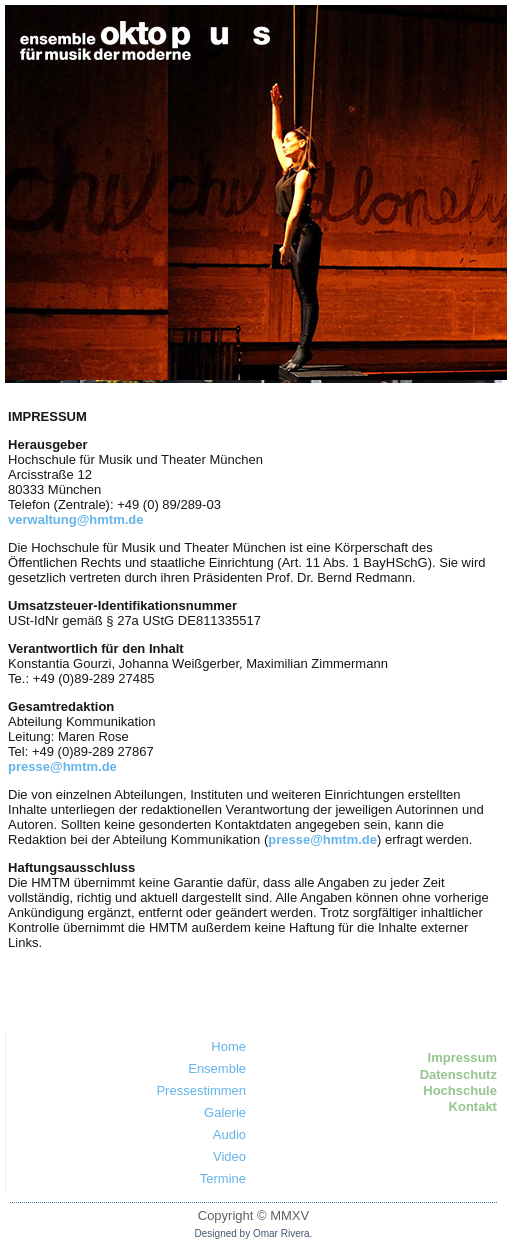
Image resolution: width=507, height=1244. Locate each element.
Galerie (225, 1112)
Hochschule (460, 1090)
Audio (229, 1134)
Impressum (462, 1057)
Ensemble (217, 1068)
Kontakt (473, 1106)
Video (229, 1156)
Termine (223, 1178)
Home (228, 1046)
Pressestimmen (201, 1090)
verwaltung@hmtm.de (75, 519)
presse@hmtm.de (62, 766)
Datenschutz (458, 1074)
